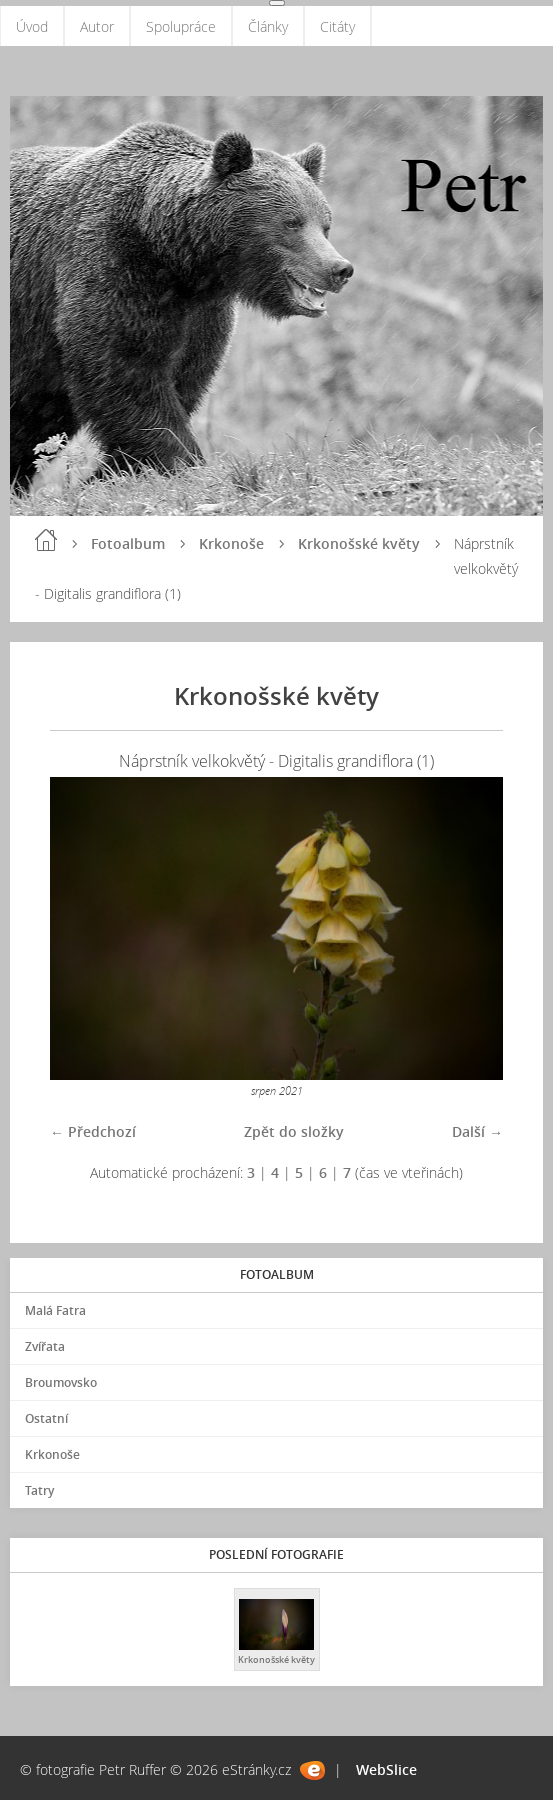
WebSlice (386, 1769)
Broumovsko (61, 1382)
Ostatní (46, 1418)
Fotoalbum (128, 543)
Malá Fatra (55, 1310)
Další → (477, 1131)
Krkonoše (231, 543)
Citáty (337, 26)
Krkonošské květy (359, 543)
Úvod (32, 26)
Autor (97, 26)
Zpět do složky (294, 1131)
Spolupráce (181, 26)
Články (268, 26)
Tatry (39, 1490)
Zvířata (45, 1346)
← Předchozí (93, 1131)
